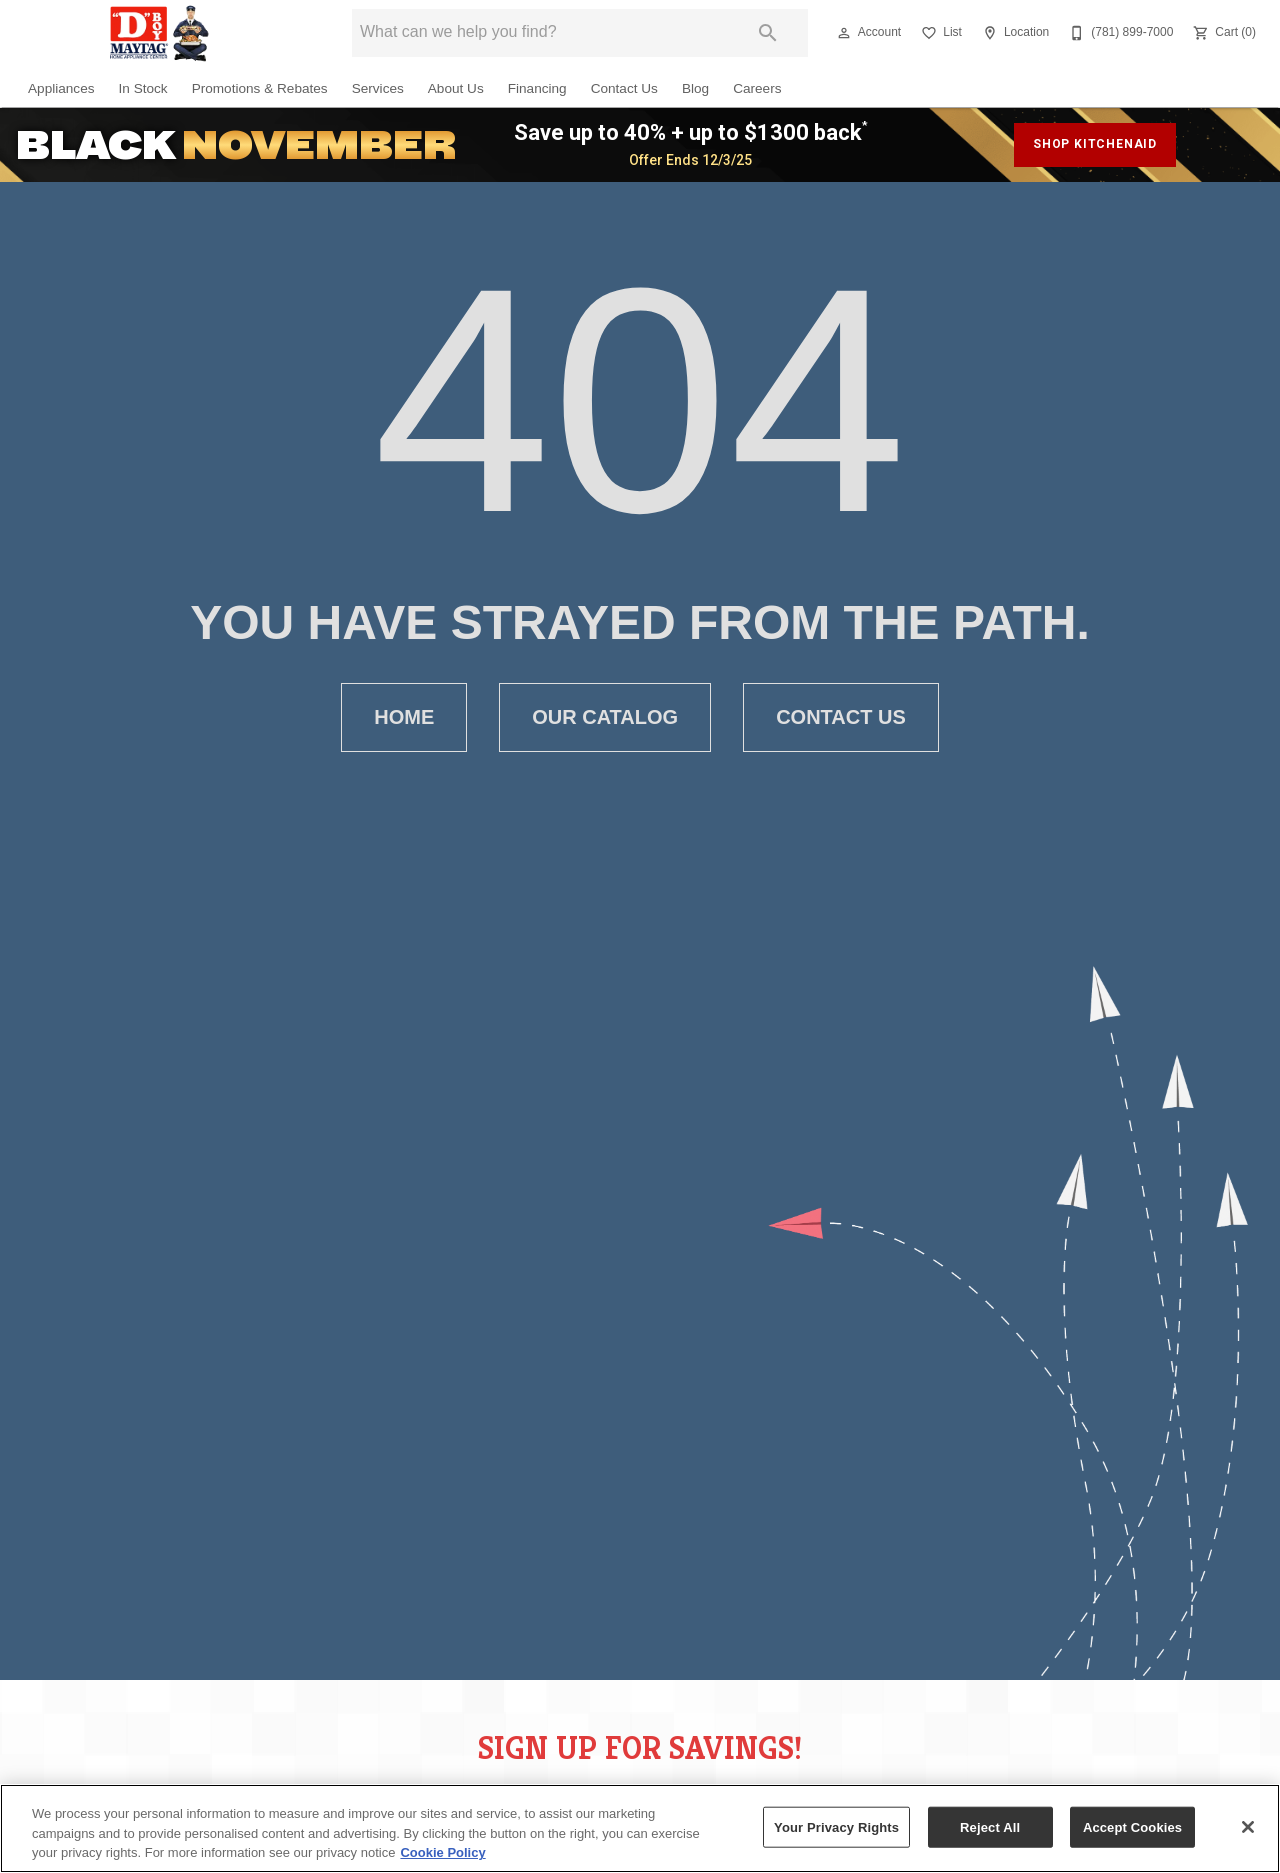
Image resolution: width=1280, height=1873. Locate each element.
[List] (939, 33)
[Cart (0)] (1222, 33)
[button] (844, 33)
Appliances (61, 88)
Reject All (990, 1826)
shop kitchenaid (1095, 144)
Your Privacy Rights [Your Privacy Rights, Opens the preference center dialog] (836, 1826)
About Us (456, 88)
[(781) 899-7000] (1119, 33)
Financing (537, 88)
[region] (640, 1828)
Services (378, 88)
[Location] (1013, 33)
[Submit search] (768, 33)
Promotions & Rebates (260, 88)
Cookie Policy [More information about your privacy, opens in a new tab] (442, 1852)
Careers (757, 88)
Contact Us (624, 88)
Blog (695, 88)
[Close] (1248, 1827)
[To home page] (160, 33)
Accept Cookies (1132, 1826)
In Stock (143, 88)
